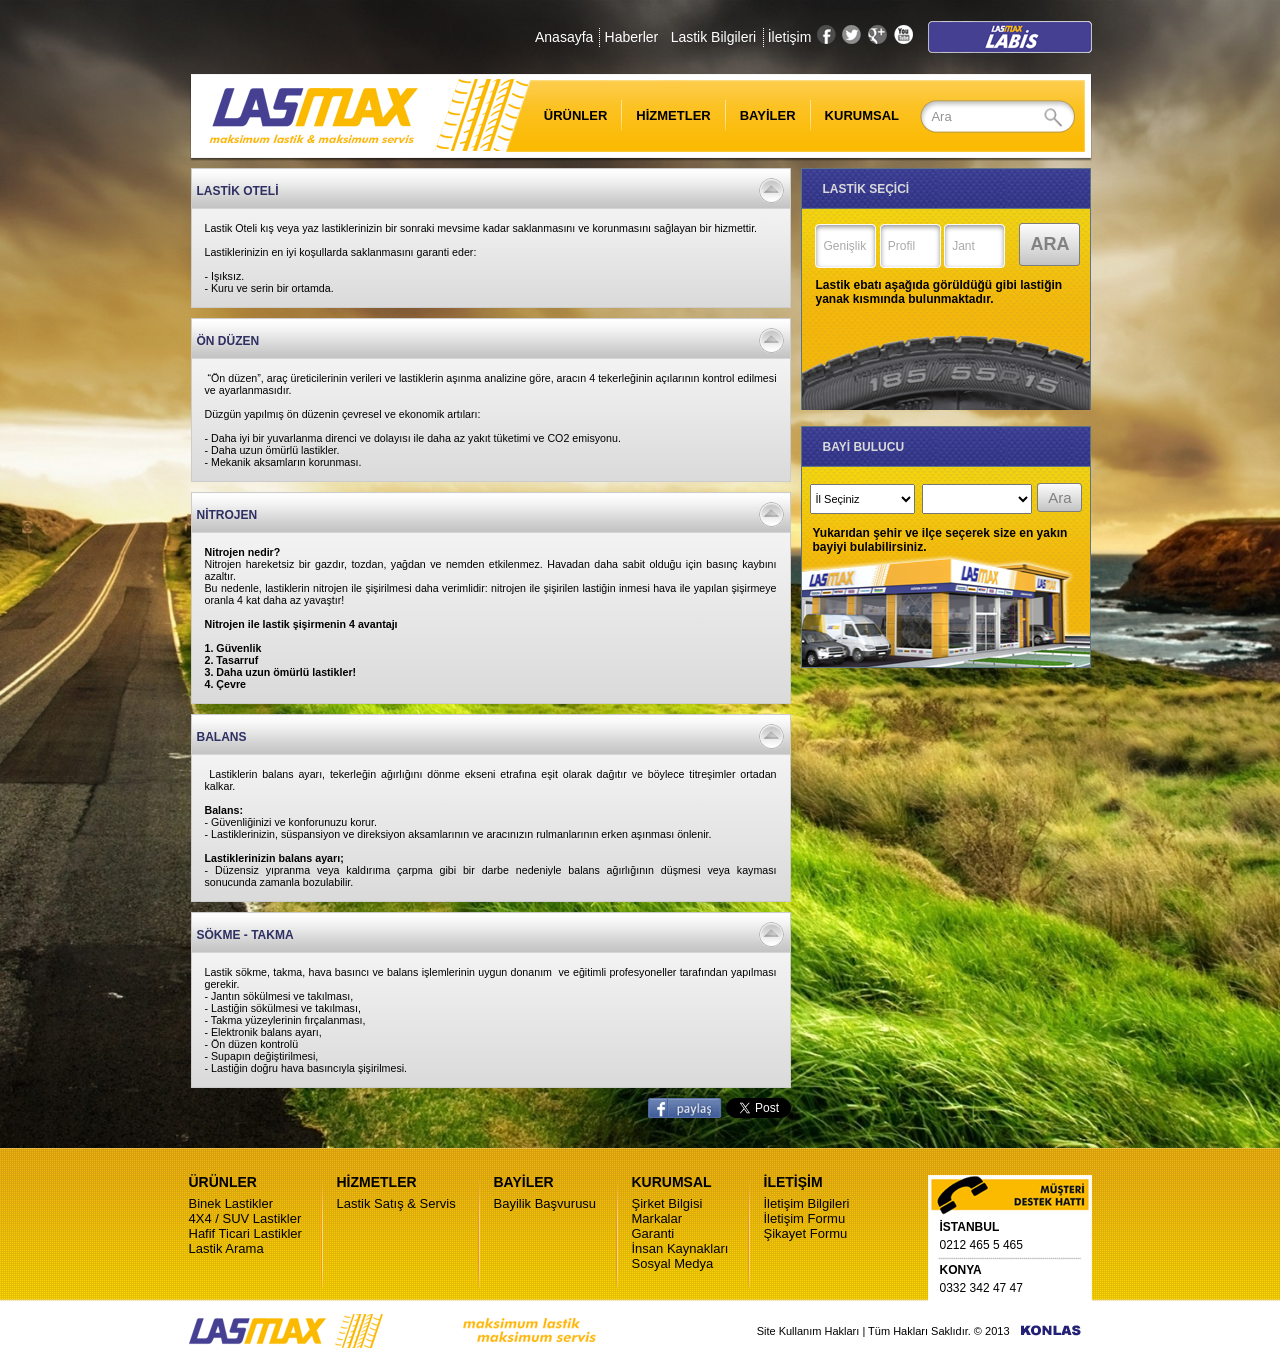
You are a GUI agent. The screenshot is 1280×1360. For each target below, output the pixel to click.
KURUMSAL (862, 115)
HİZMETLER (673, 115)
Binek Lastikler (231, 1203)
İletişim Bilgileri (807, 1203)
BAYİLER (768, 115)
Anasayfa (564, 37)
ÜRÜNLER (563, 115)
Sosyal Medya (673, 1263)
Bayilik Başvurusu (545, 1203)
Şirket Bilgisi (667, 1203)
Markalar (657, 1218)
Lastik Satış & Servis (396, 1203)
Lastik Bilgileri (714, 37)
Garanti (653, 1233)
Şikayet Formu (806, 1233)
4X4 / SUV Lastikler (245, 1218)
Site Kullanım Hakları (808, 1331)
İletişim (790, 37)
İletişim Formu (805, 1218)
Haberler (632, 37)
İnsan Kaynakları (680, 1248)
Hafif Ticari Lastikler (245, 1233)
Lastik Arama (226, 1248)
